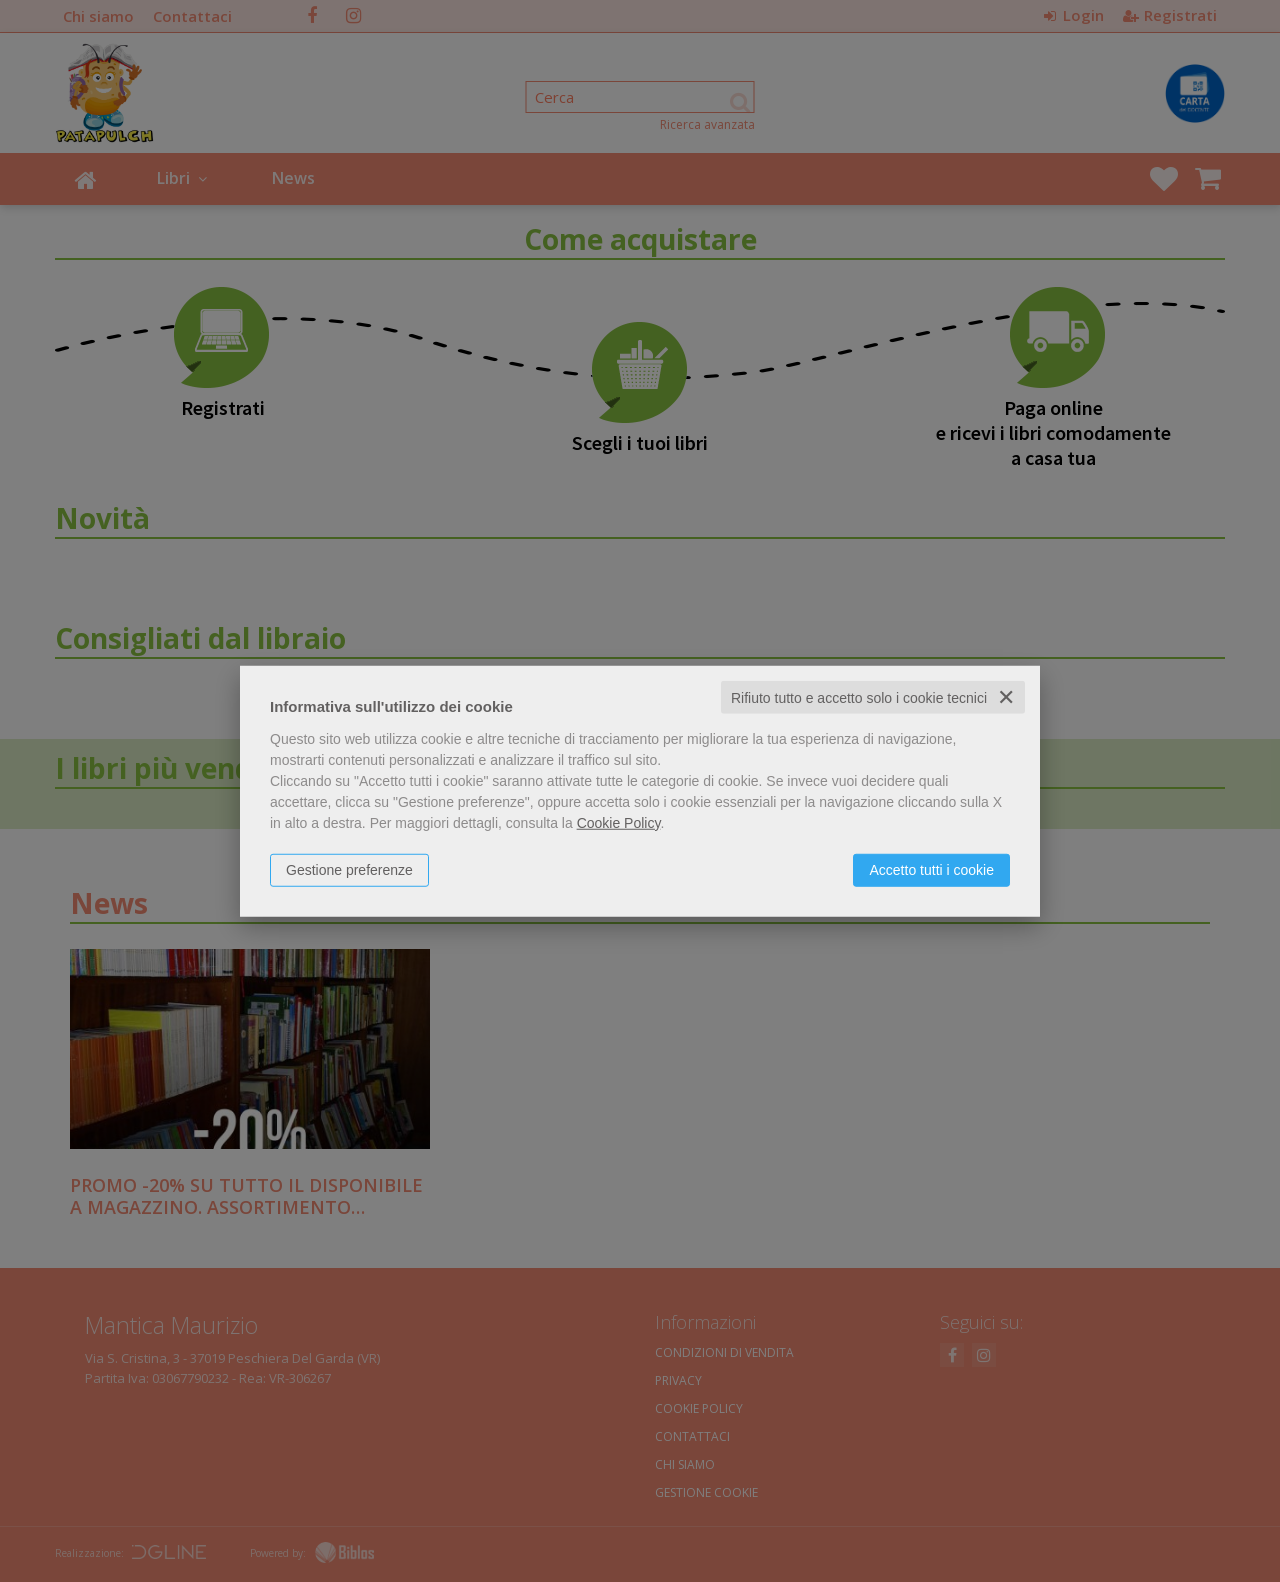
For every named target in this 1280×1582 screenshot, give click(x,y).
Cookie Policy (619, 822)
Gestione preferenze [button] (349, 869)
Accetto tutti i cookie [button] (931, 869)
